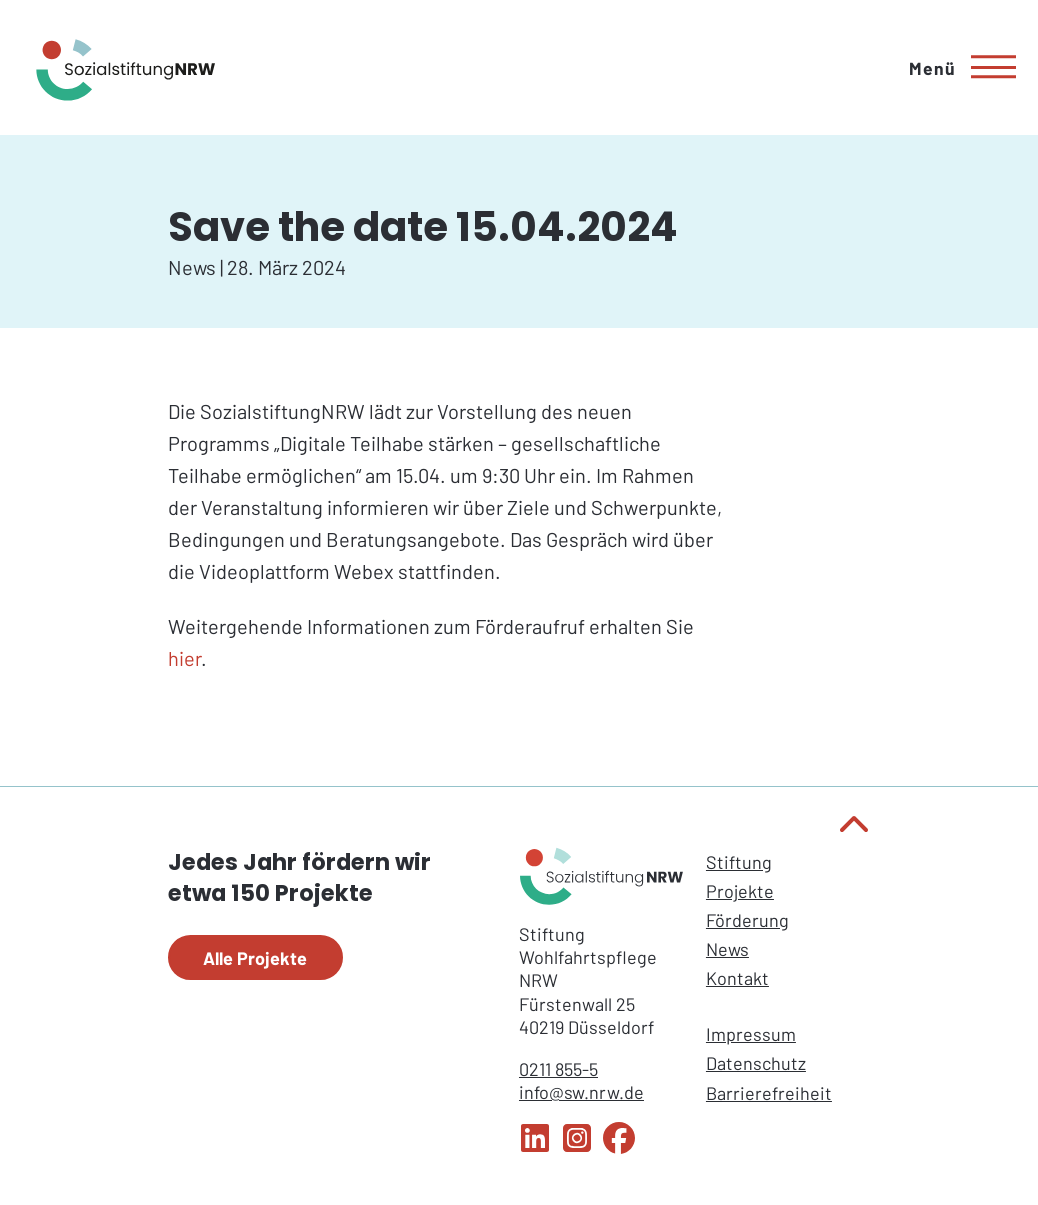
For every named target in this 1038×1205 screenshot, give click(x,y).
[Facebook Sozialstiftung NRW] (619, 1147)
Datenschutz (756, 1063)
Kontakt (737, 978)
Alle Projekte (255, 958)
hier (184, 658)
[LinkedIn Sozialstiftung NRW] (535, 1147)
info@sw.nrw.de (581, 1092)
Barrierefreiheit (769, 1093)
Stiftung (739, 862)
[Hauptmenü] (955, 67)
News (727, 949)
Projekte (740, 891)
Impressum (751, 1034)
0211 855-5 (558, 1069)
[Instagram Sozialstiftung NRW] (577, 1147)
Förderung (747, 920)
